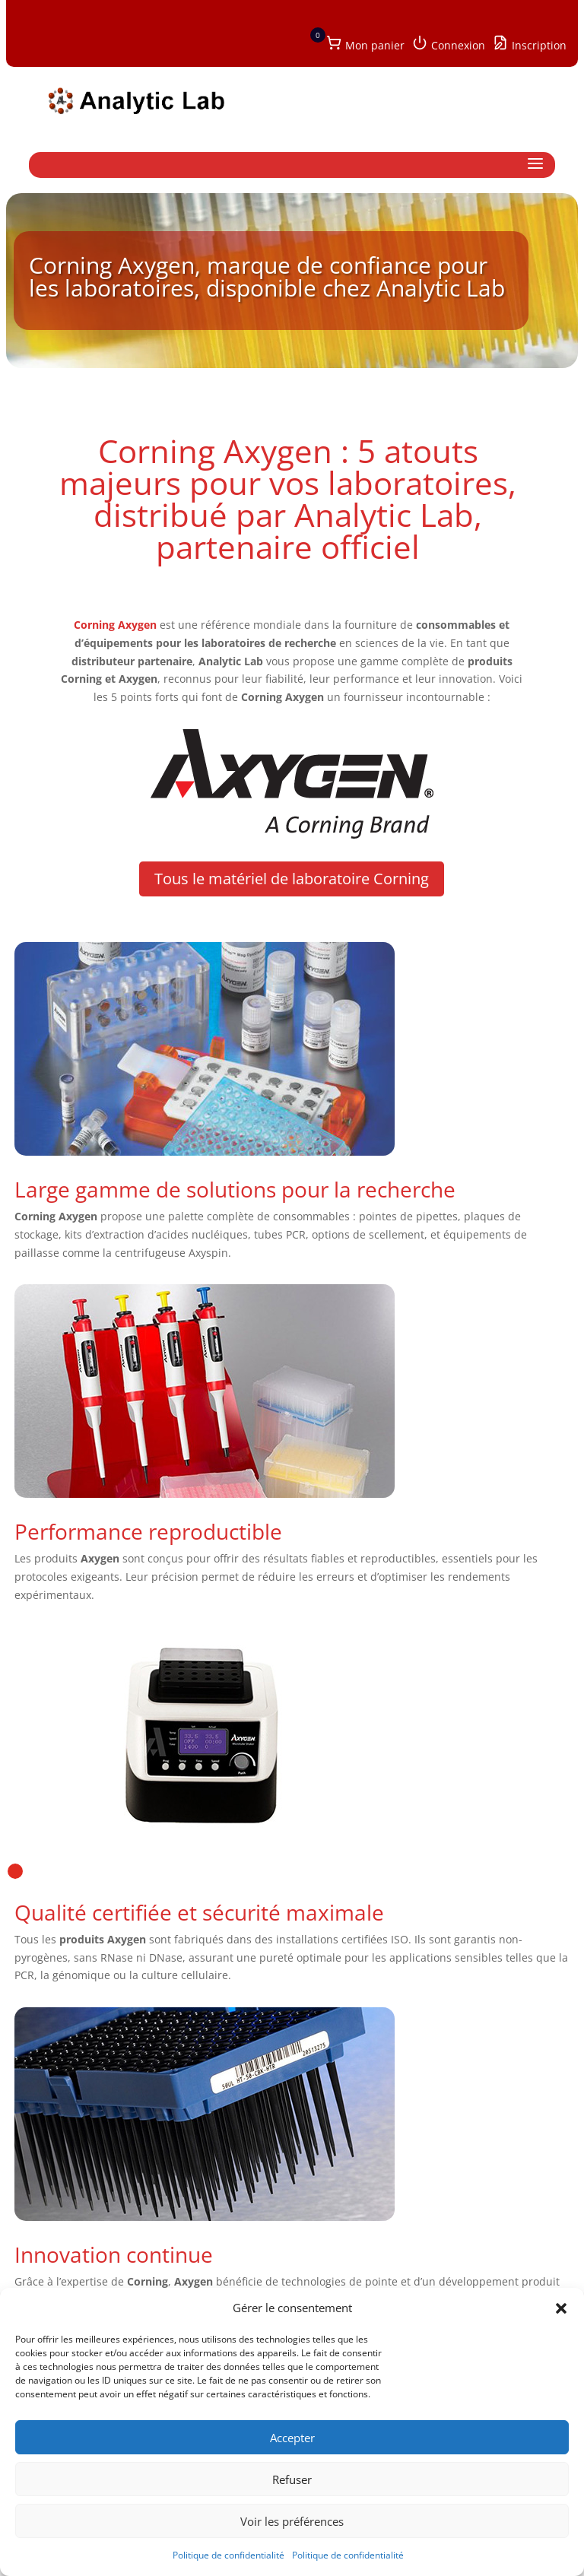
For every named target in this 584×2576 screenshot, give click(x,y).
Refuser (292, 2479)
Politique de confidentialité (228, 2555)
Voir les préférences (292, 2521)
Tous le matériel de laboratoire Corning (291, 878)
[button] (561, 2308)
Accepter (292, 2437)
